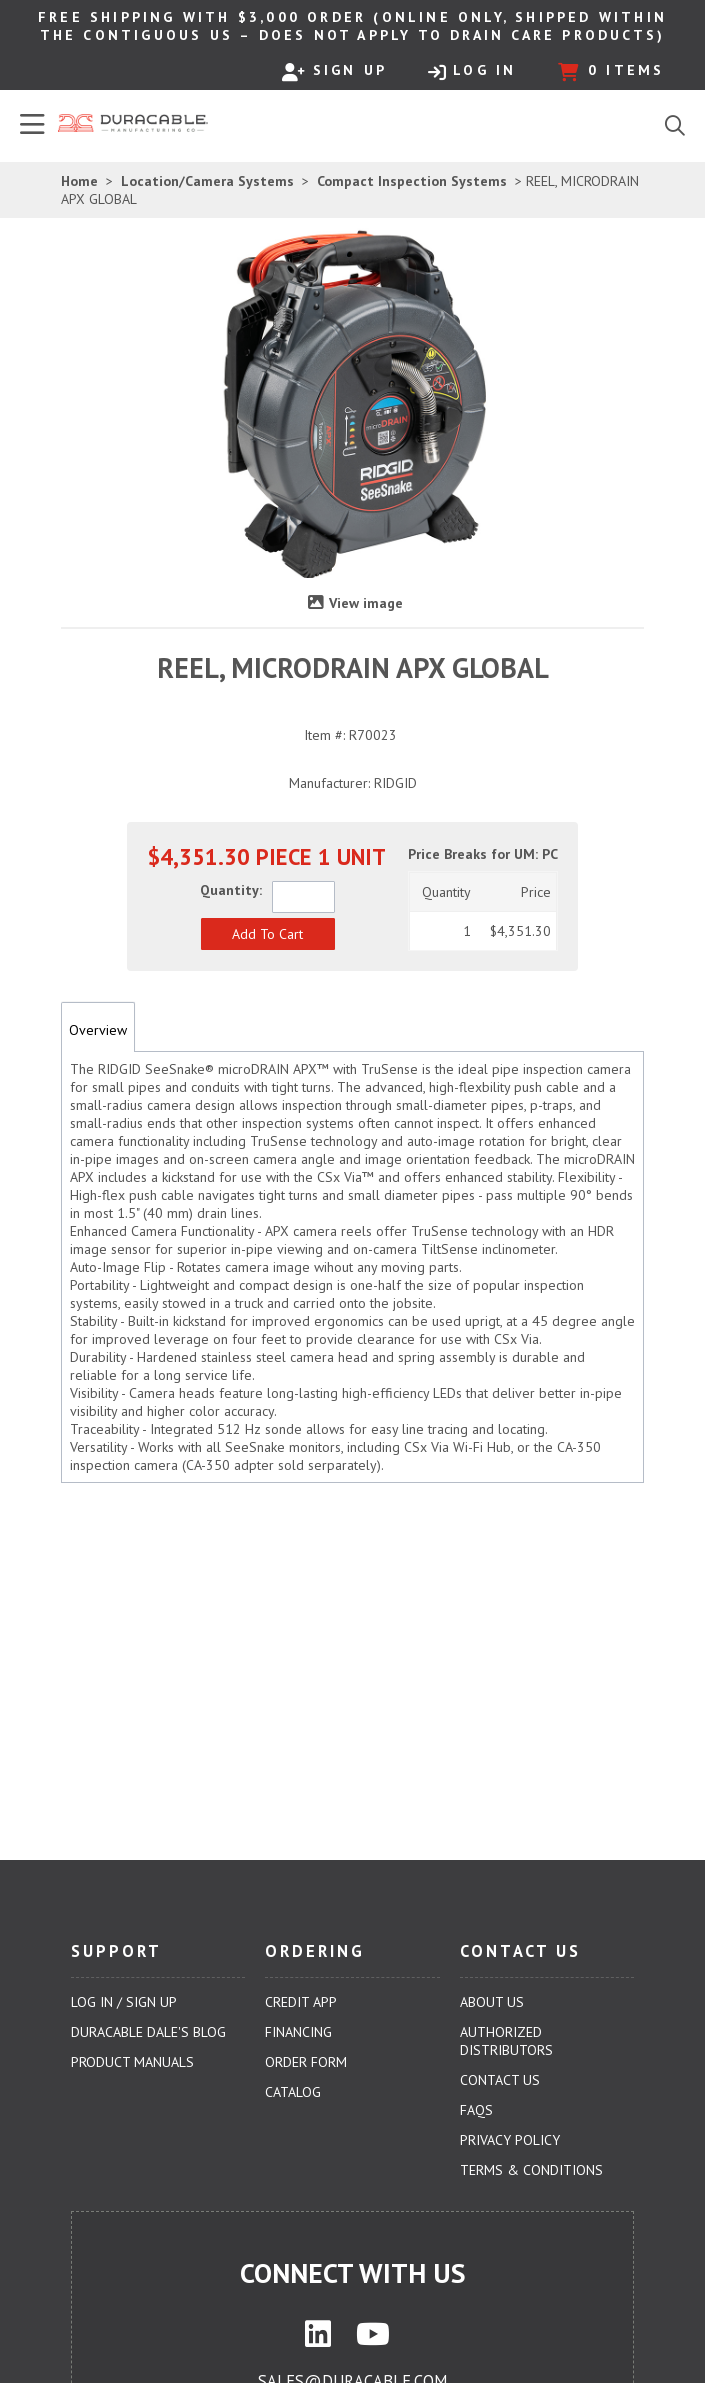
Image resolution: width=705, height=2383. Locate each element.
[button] (268, 934)
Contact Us (500, 2080)
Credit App (301, 2002)
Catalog (293, 2092)
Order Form (306, 2062)
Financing (298, 2032)
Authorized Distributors (506, 2041)
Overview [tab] (98, 1030)
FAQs (476, 2110)
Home (79, 181)
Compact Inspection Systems (412, 181)
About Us (492, 2002)
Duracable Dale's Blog (148, 2032)
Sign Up (334, 71)
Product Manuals (132, 2062)
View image (366, 603)
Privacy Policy (510, 2140)
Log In (472, 71)
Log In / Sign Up (124, 2002)
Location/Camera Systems (207, 181)
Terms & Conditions (531, 2170)
